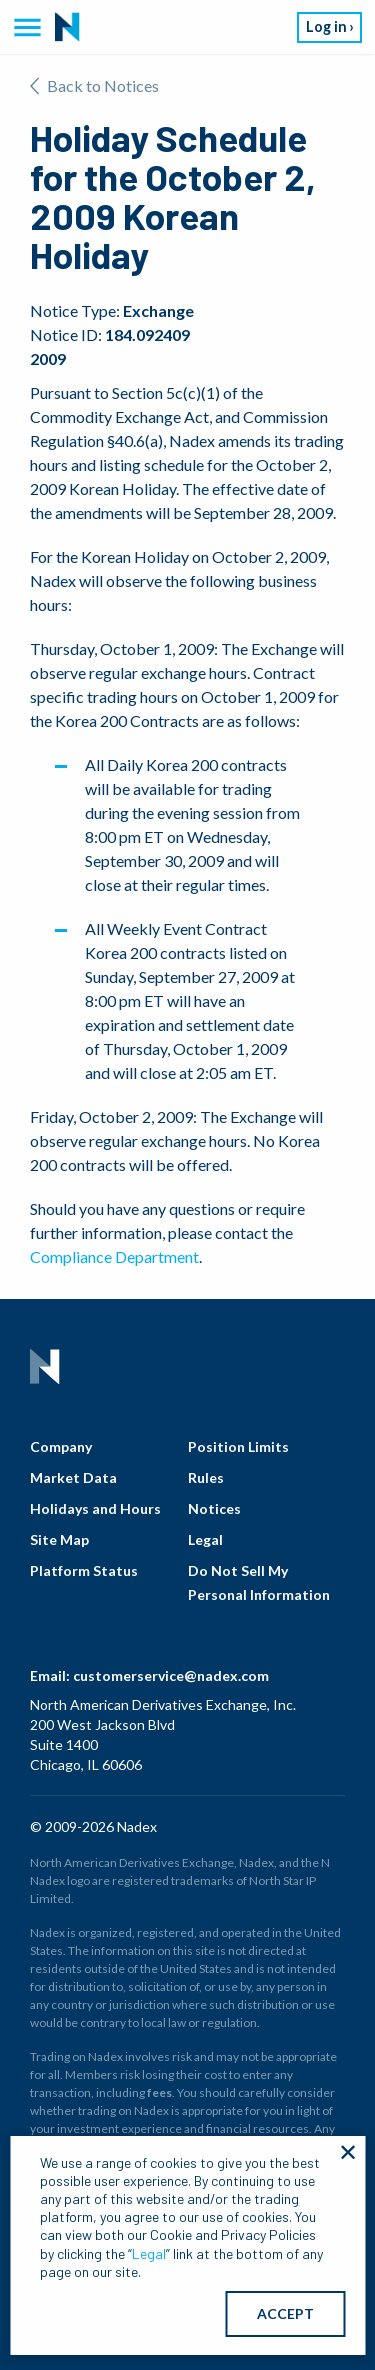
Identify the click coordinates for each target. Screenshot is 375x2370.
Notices (214, 1508)
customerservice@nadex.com (171, 1675)
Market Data (73, 1477)
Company (61, 1446)
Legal (205, 1539)
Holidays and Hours (95, 1508)
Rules (206, 1477)
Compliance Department (114, 1256)
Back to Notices (94, 85)
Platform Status (84, 1570)
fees (159, 2092)
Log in (326, 26)
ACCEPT (285, 2313)
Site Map (59, 1539)
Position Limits (238, 1446)
